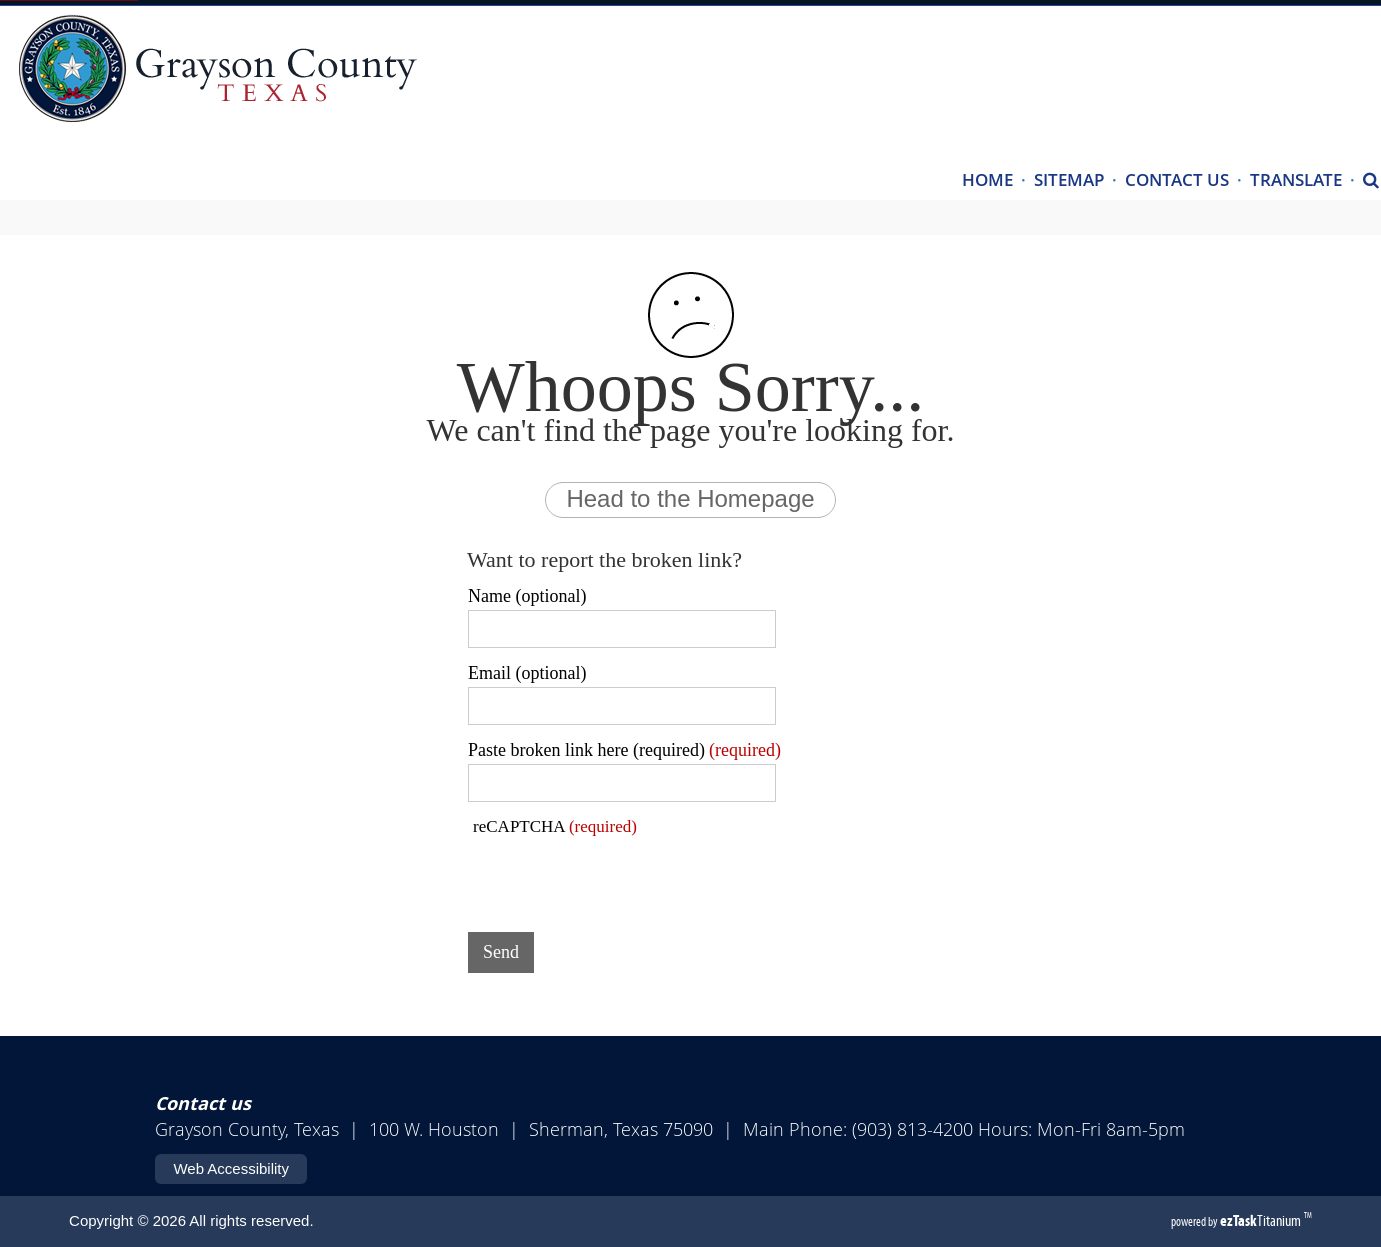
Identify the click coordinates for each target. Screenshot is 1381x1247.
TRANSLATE (1296, 179)
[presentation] (620, 878)
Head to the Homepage (690, 498)
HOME (987, 179)
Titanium (1262, 1220)
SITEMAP (1069, 179)
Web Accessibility (231, 1168)
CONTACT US (1177, 179)
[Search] (1371, 181)
